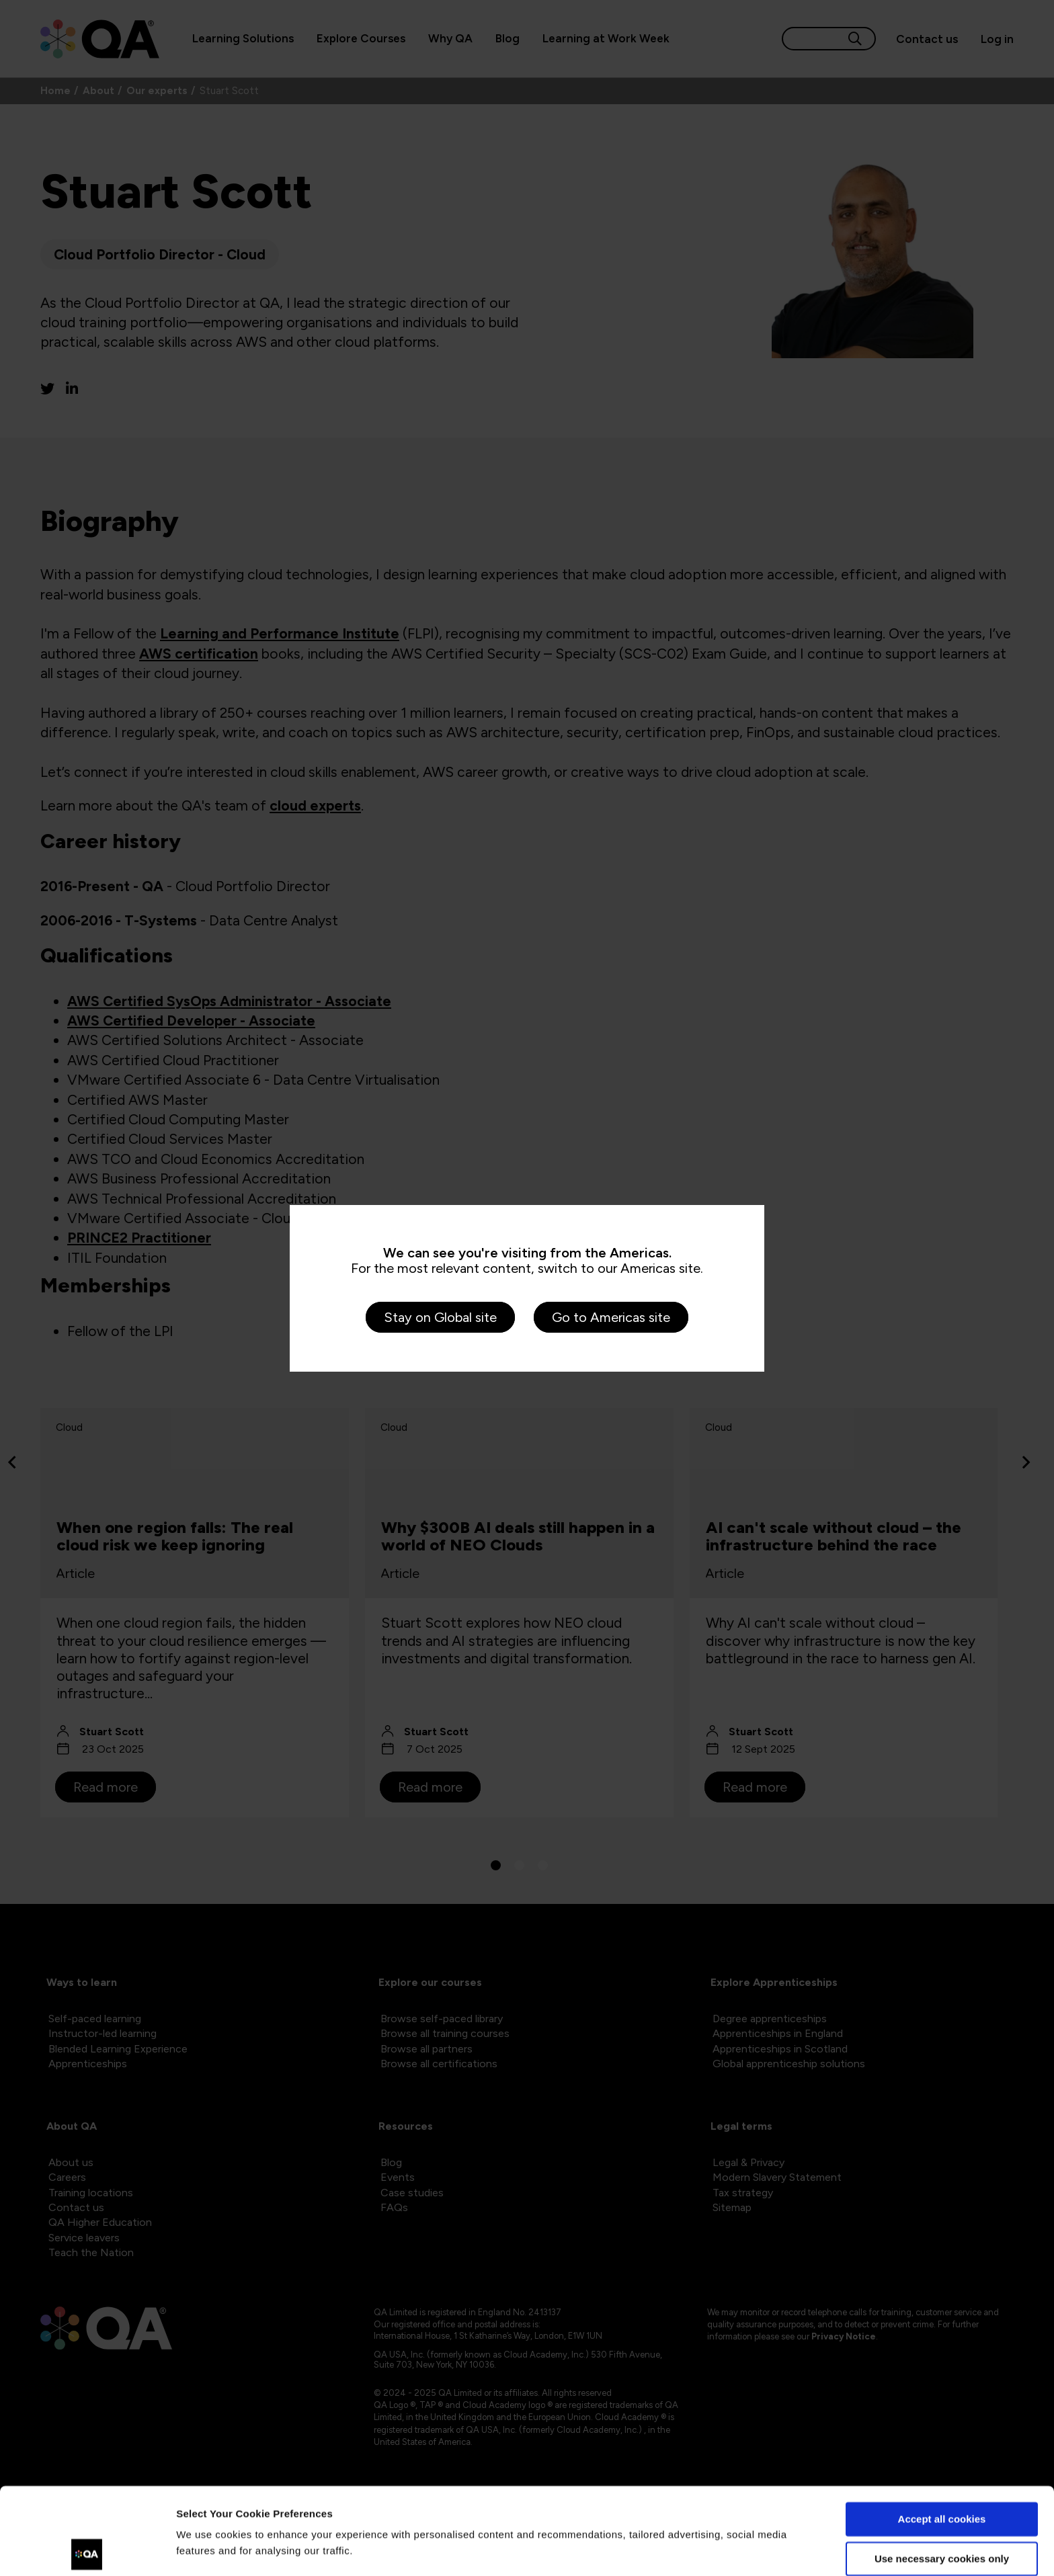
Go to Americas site (611, 1317)
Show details (207, 2549)
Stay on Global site (440, 1317)
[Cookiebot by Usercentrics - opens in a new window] (87, 2550)
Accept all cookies (942, 2432)
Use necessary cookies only (942, 2471)
